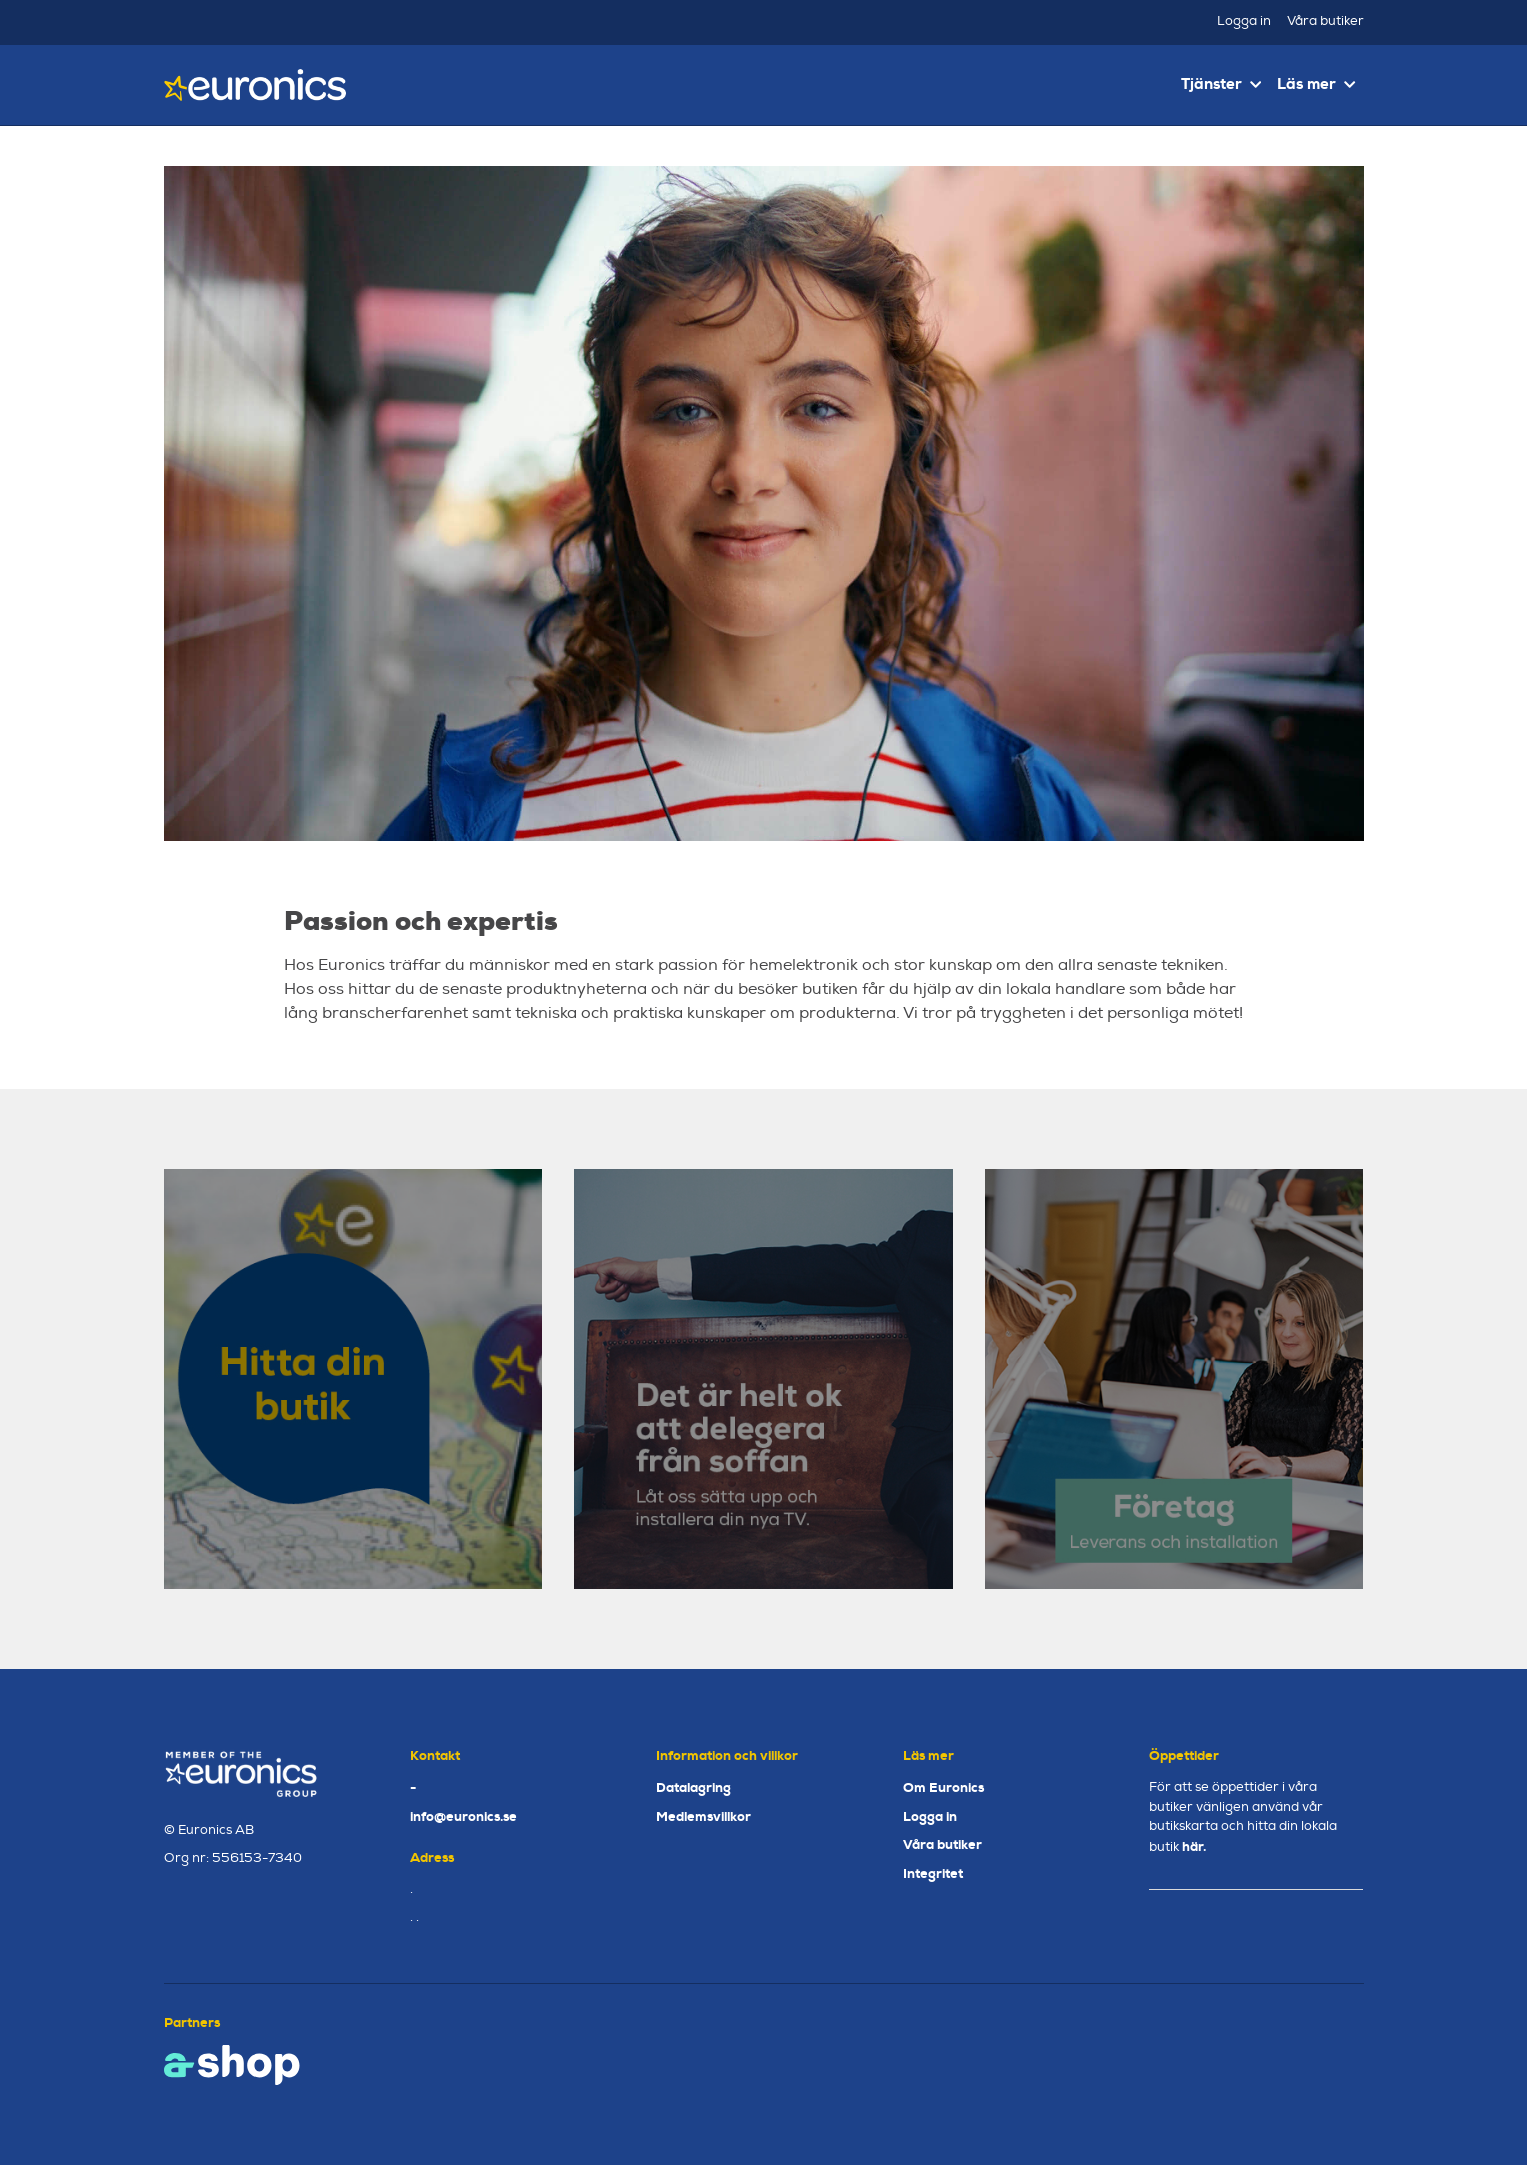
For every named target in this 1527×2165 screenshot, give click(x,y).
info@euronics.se (463, 1816)
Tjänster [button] (1221, 84)
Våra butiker (1325, 21)
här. (1194, 1846)
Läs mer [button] (1316, 84)
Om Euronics (943, 1787)
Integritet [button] (933, 1873)
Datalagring (693, 1787)
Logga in (1244, 21)
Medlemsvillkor (703, 1816)
